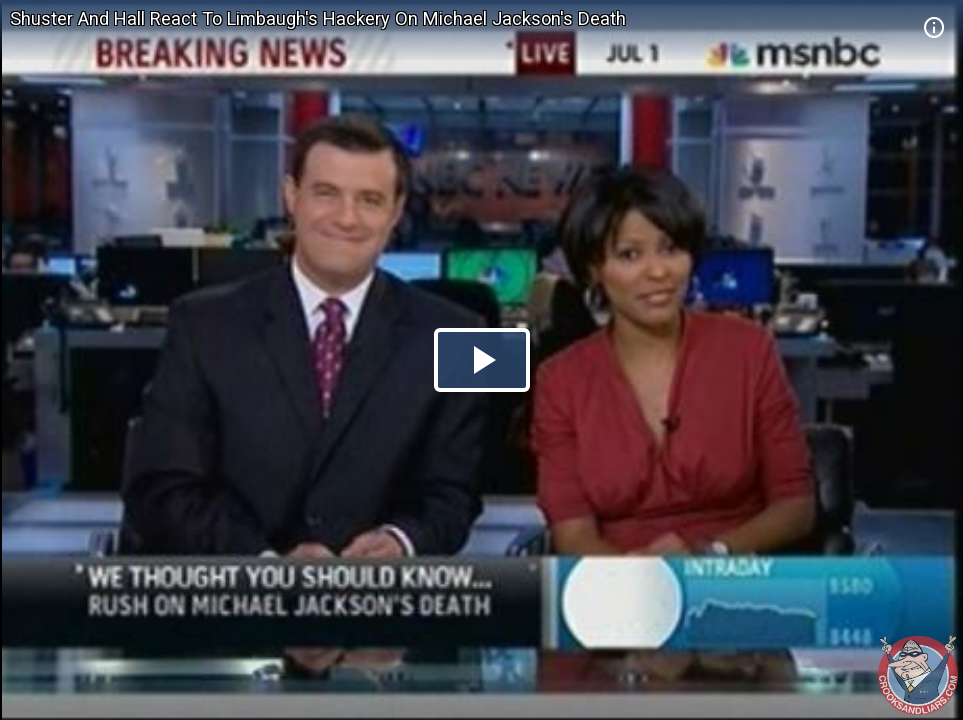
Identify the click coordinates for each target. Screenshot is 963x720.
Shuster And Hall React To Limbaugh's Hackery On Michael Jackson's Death (318, 18)
